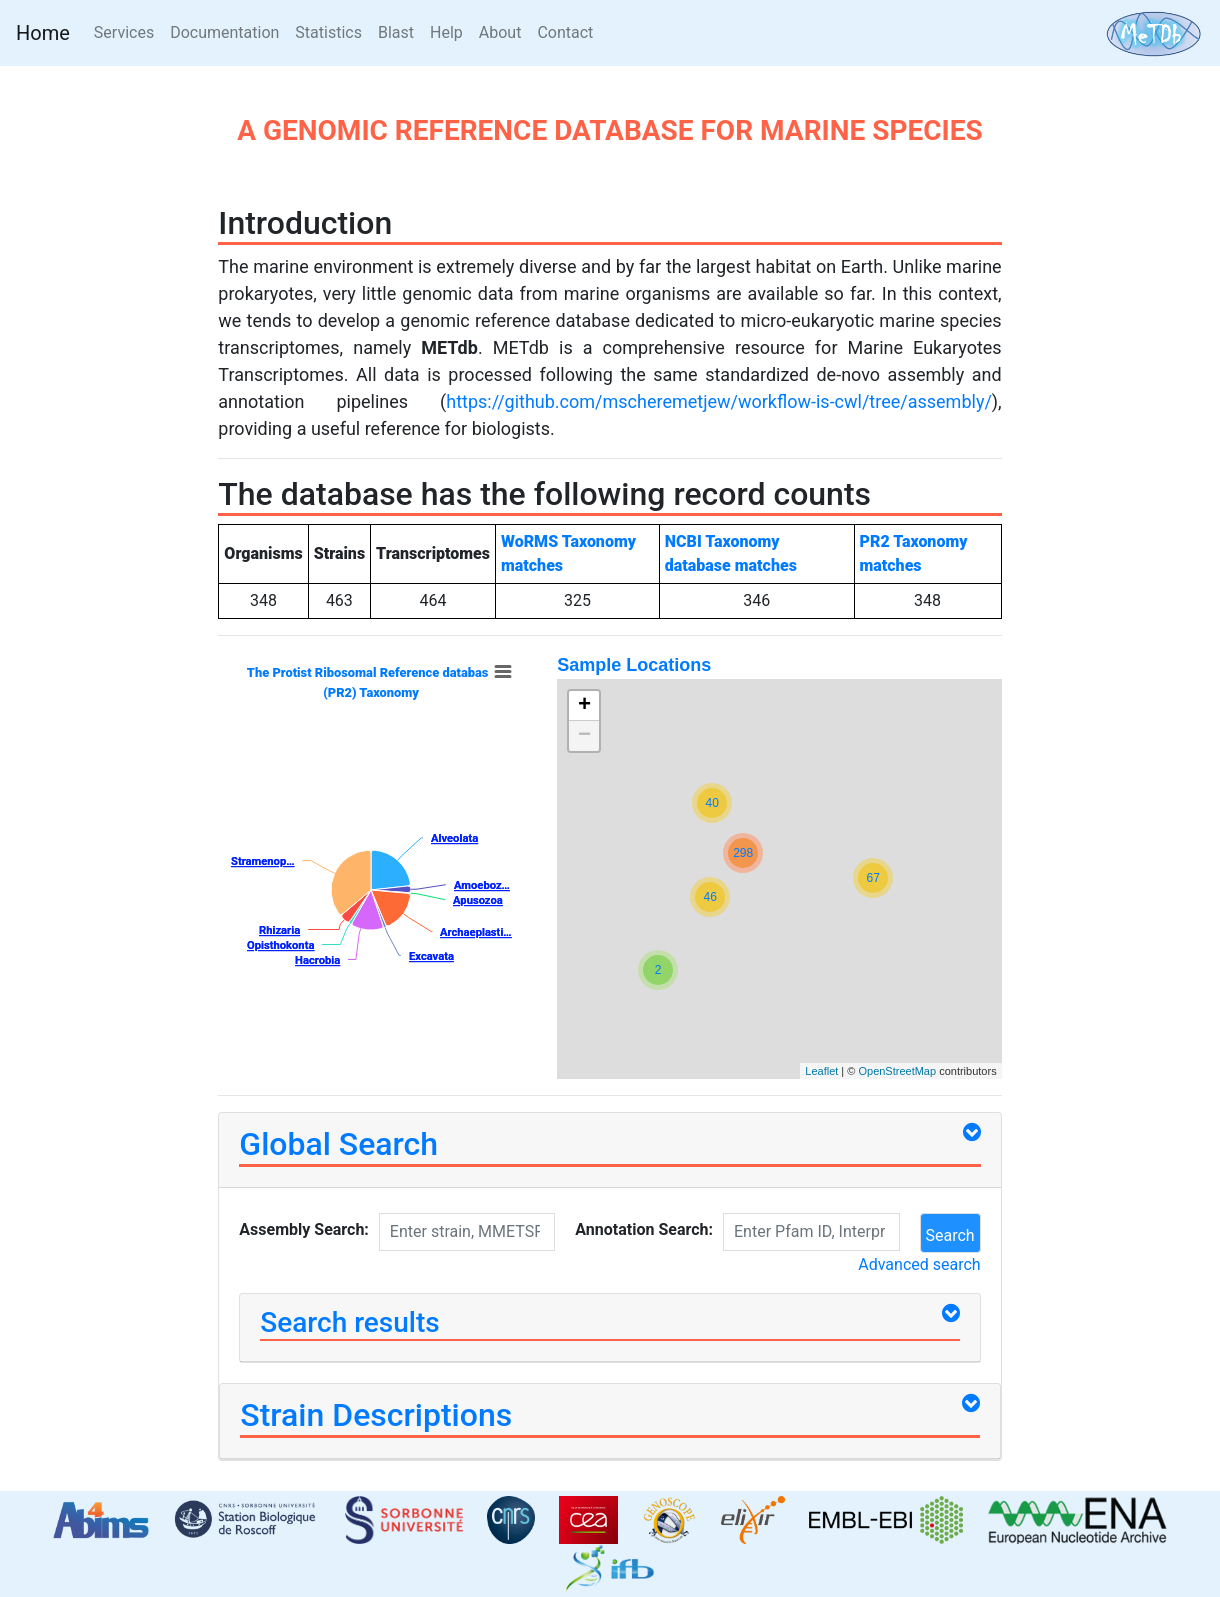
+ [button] (584, 706)
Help (446, 32)
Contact (565, 32)
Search (950, 1235)
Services (128, 31)
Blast (396, 32)
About (500, 32)
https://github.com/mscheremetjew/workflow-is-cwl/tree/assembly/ (719, 401)
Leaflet (821, 1071)
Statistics (328, 32)
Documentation (224, 32)
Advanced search (919, 1264)
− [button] (584, 736)
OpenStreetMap (897, 1071)
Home (43, 33)
